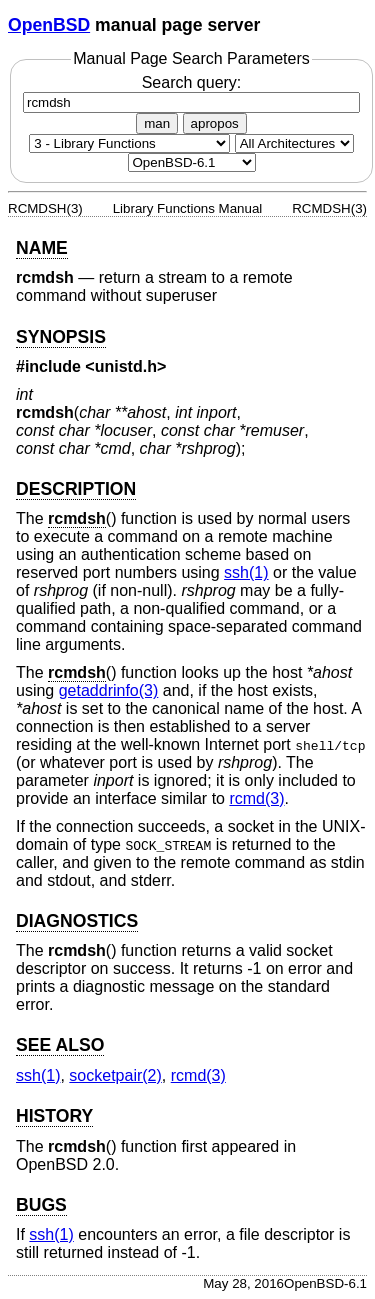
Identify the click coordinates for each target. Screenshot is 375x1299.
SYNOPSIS (61, 337)
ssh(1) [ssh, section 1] (246, 572)
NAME (42, 248)
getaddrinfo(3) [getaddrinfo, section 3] (109, 690)
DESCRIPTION (76, 489)
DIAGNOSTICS (77, 921)
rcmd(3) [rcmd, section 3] (256, 798)
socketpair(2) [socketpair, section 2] (115, 1075)
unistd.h (126, 366)
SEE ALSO (60, 1045)
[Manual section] (129, 143)
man (157, 123)
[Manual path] (192, 162)
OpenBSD (49, 25)
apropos (215, 123)
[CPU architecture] (294, 143)
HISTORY (54, 1116)
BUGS (41, 1205)
